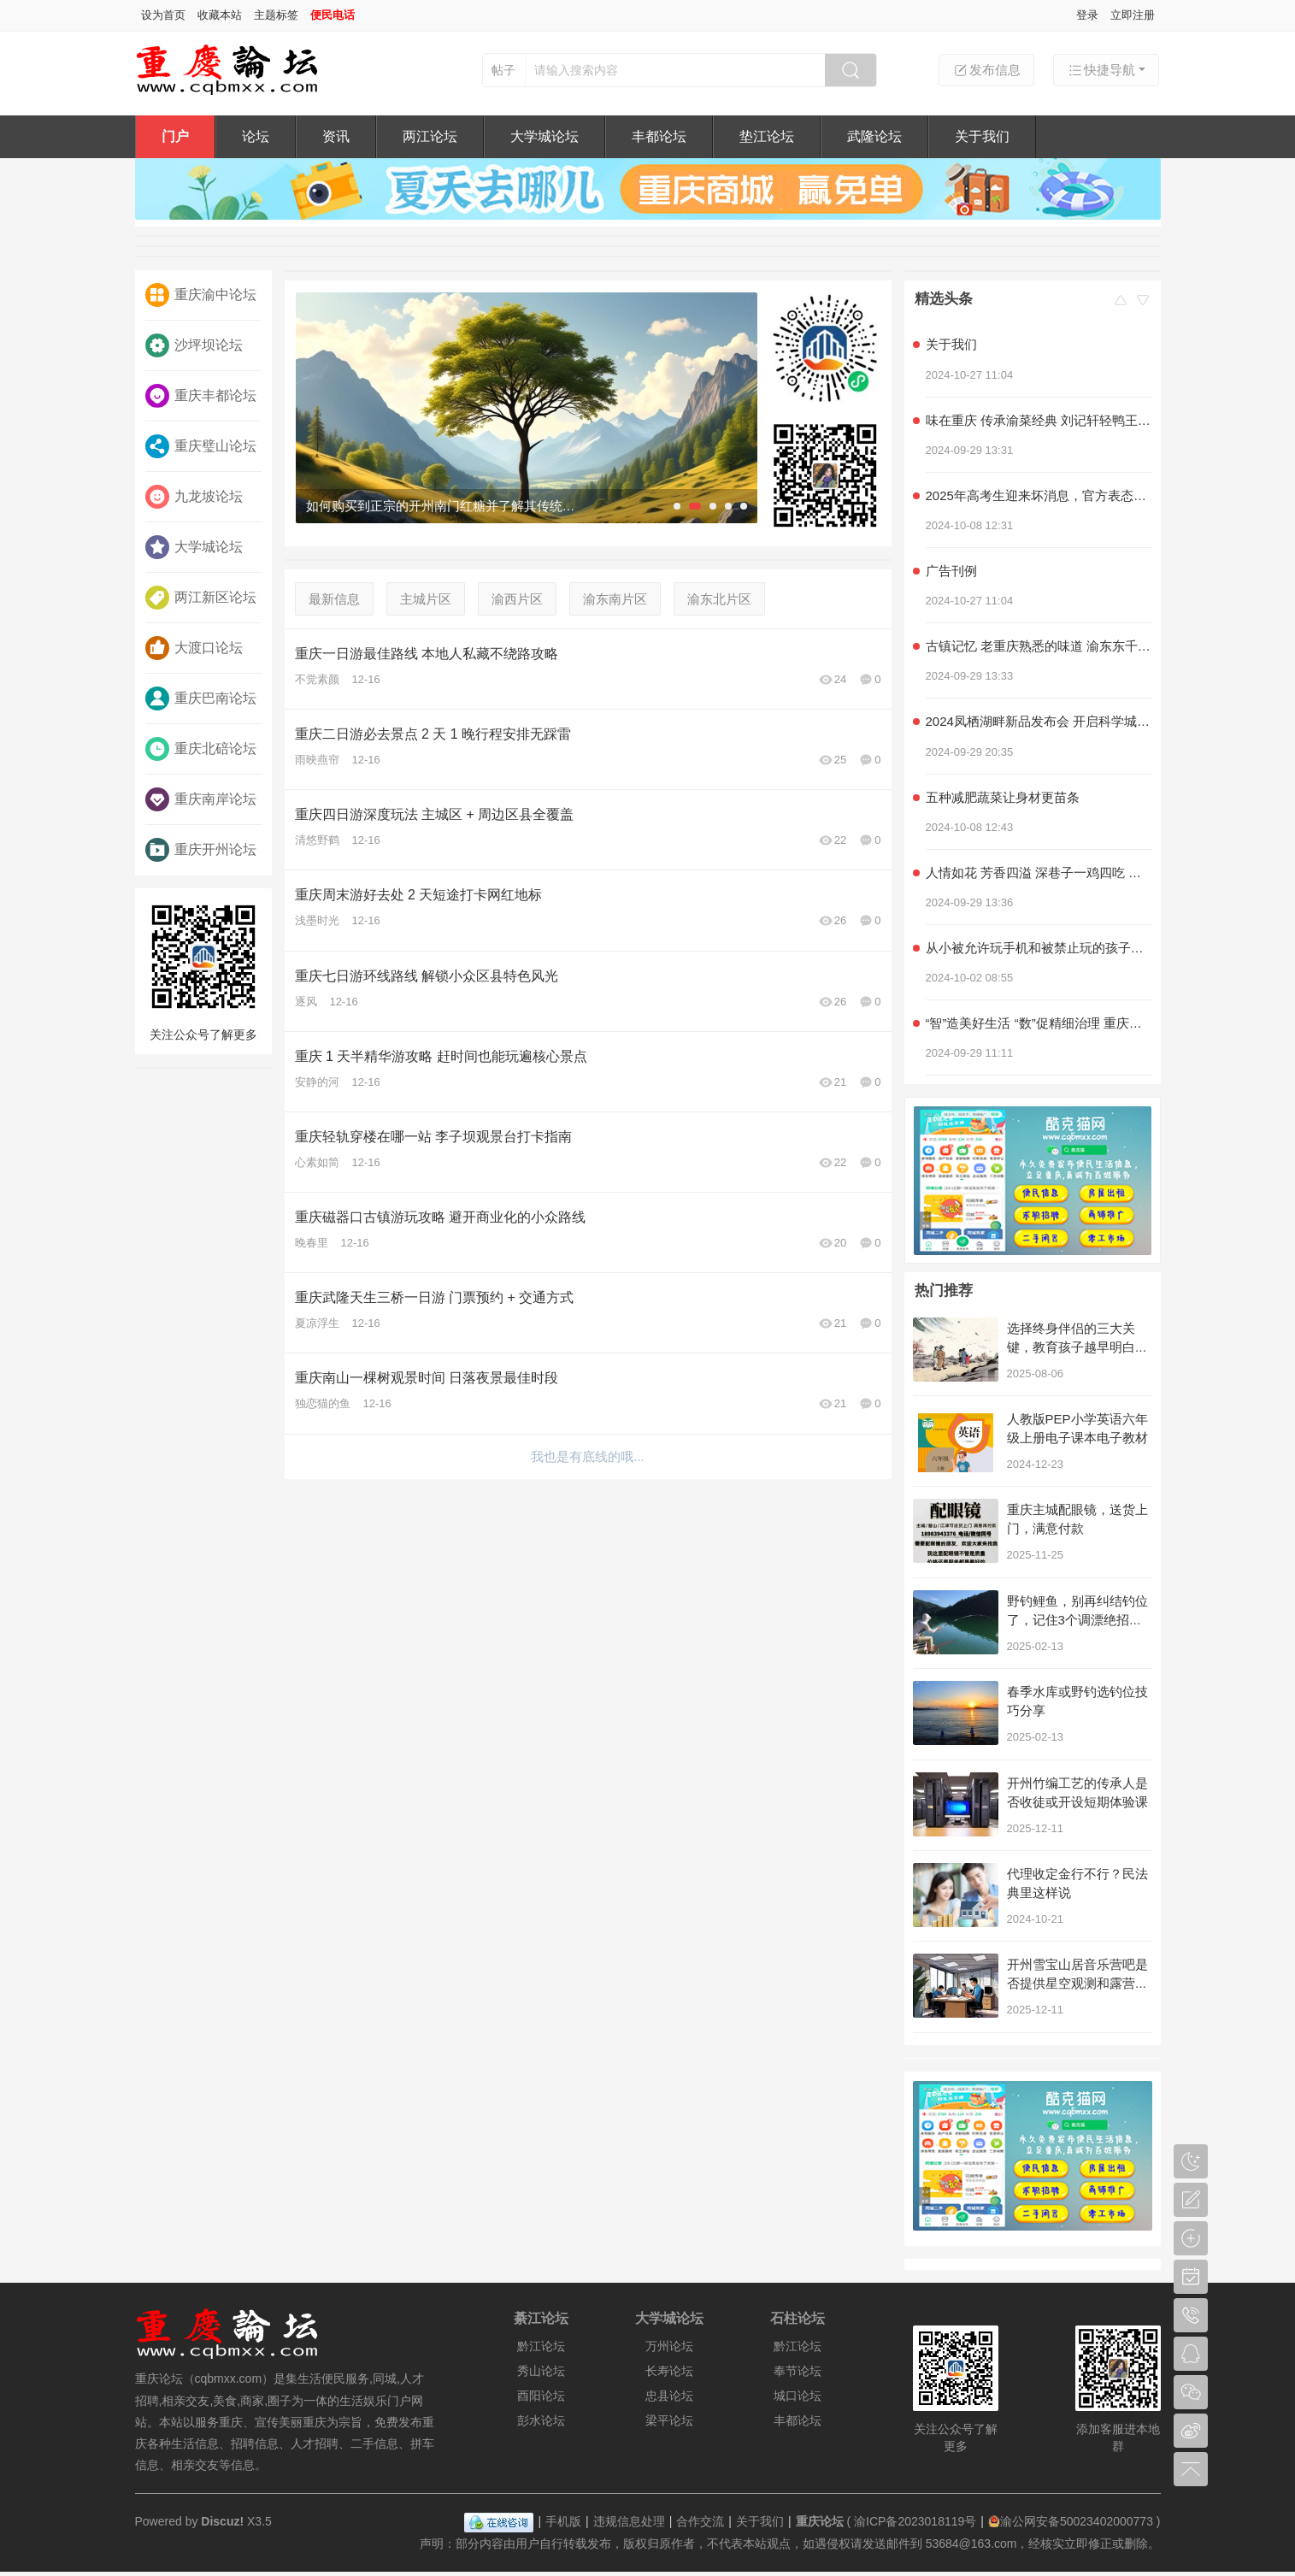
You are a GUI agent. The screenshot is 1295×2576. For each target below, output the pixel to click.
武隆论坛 (874, 136)
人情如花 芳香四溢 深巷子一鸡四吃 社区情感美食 (1039, 872)
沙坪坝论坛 (194, 345)
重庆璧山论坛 (200, 446)
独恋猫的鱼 (322, 1403)
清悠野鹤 (317, 840)
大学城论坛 (544, 136)
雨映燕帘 (317, 759)
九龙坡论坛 (194, 497)
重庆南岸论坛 (200, 799)
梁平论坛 (669, 2420)
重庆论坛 (820, 2521)
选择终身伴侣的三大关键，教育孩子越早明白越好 (1077, 1347)
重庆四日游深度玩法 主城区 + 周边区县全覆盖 (434, 814)
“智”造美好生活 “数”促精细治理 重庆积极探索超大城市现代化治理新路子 (1039, 1023)
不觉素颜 (317, 679)
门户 (175, 136)
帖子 (503, 70)
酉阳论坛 (541, 2395)
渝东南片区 (615, 599)
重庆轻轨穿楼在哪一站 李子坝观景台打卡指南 (433, 1136)
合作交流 (700, 2521)
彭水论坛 (541, 2420)
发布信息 (986, 70)
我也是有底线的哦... (588, 1456)
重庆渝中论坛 (200, 295)
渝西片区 (517, 599)
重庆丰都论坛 (200, 396)
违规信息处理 (629, 2521)
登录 (1087, 15)
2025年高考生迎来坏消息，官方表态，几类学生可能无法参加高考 (1039, 495)
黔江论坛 (541, 2346)
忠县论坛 (669, 2395)
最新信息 (334, 599)
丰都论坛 (659, 136)
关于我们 (982, 136)
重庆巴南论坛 (200, 698)
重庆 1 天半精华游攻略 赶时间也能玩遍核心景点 (441, 1056)
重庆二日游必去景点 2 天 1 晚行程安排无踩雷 (433, 734)
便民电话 (332, 15)
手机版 (563, 2521)
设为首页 (163, 15)
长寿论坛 (669, 2371)
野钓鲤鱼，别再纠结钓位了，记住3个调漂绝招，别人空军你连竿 (1077, 1620)
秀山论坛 (541, 2371)
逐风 (306, 1001)
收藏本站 (219, 15)
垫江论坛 (766, 136)
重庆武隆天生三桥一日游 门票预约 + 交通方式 (434, 1297)
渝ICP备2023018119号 (915, 2521)
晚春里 (311, 1242)
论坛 (255, 136)
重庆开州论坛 (200, 850)
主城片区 (425, 599)
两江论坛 (430, 136)
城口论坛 (797, 2395)
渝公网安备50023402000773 (1070, 2521)
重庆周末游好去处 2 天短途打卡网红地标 (419, 894)
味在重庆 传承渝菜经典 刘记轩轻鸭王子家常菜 (1039, 420)
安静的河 (317, 1082)
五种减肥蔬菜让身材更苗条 (1003, 797)
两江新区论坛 (200, 598)
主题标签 (276, 15)
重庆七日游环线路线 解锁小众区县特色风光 (426, 976)
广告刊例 (951, 570)
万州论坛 (669, 2346)
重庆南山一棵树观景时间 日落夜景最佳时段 (426, 1378)
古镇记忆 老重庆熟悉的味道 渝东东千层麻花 (1039, 646)
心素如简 (317, 1162)
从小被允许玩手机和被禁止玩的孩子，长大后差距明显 (1039, 947)
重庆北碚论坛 (200, 749)
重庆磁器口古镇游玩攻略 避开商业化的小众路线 (440, 1217)
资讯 (336, 136)
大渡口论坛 (194, 648)
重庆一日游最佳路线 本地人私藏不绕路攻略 (426, 653)
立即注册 (1132, 15)
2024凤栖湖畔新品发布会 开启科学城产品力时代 (1039, 721)
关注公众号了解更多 (203, 968)
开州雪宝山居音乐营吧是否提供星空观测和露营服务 (1077, 1983)
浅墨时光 (317, 920)
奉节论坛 (797, 2371)
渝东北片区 (719, 599)
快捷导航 (1101, 70)
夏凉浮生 (317, 1323)
